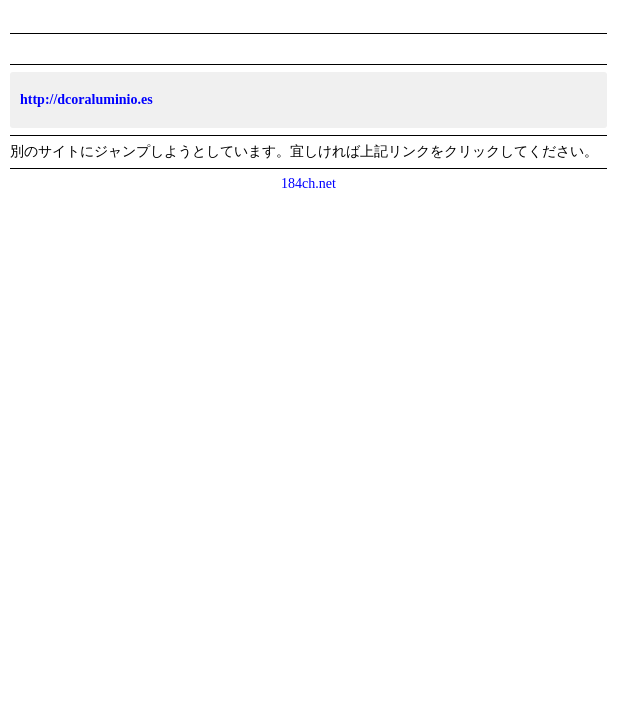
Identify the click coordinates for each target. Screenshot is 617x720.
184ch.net (308, 183)
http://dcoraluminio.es (86, 99)
